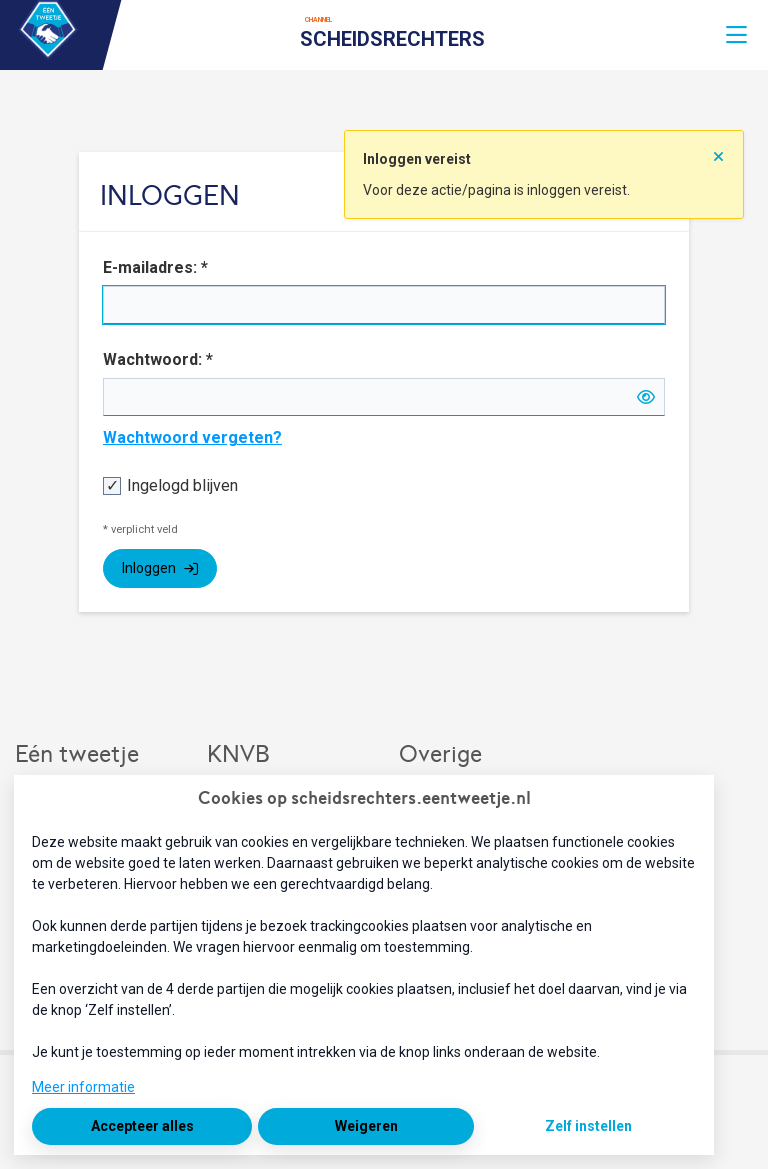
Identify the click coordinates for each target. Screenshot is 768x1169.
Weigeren (366, 1126)
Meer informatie (83, 1087)
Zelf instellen (588, 1126)
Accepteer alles (142, 1126)
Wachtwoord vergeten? (192, 437)
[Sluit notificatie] (718, 150)
